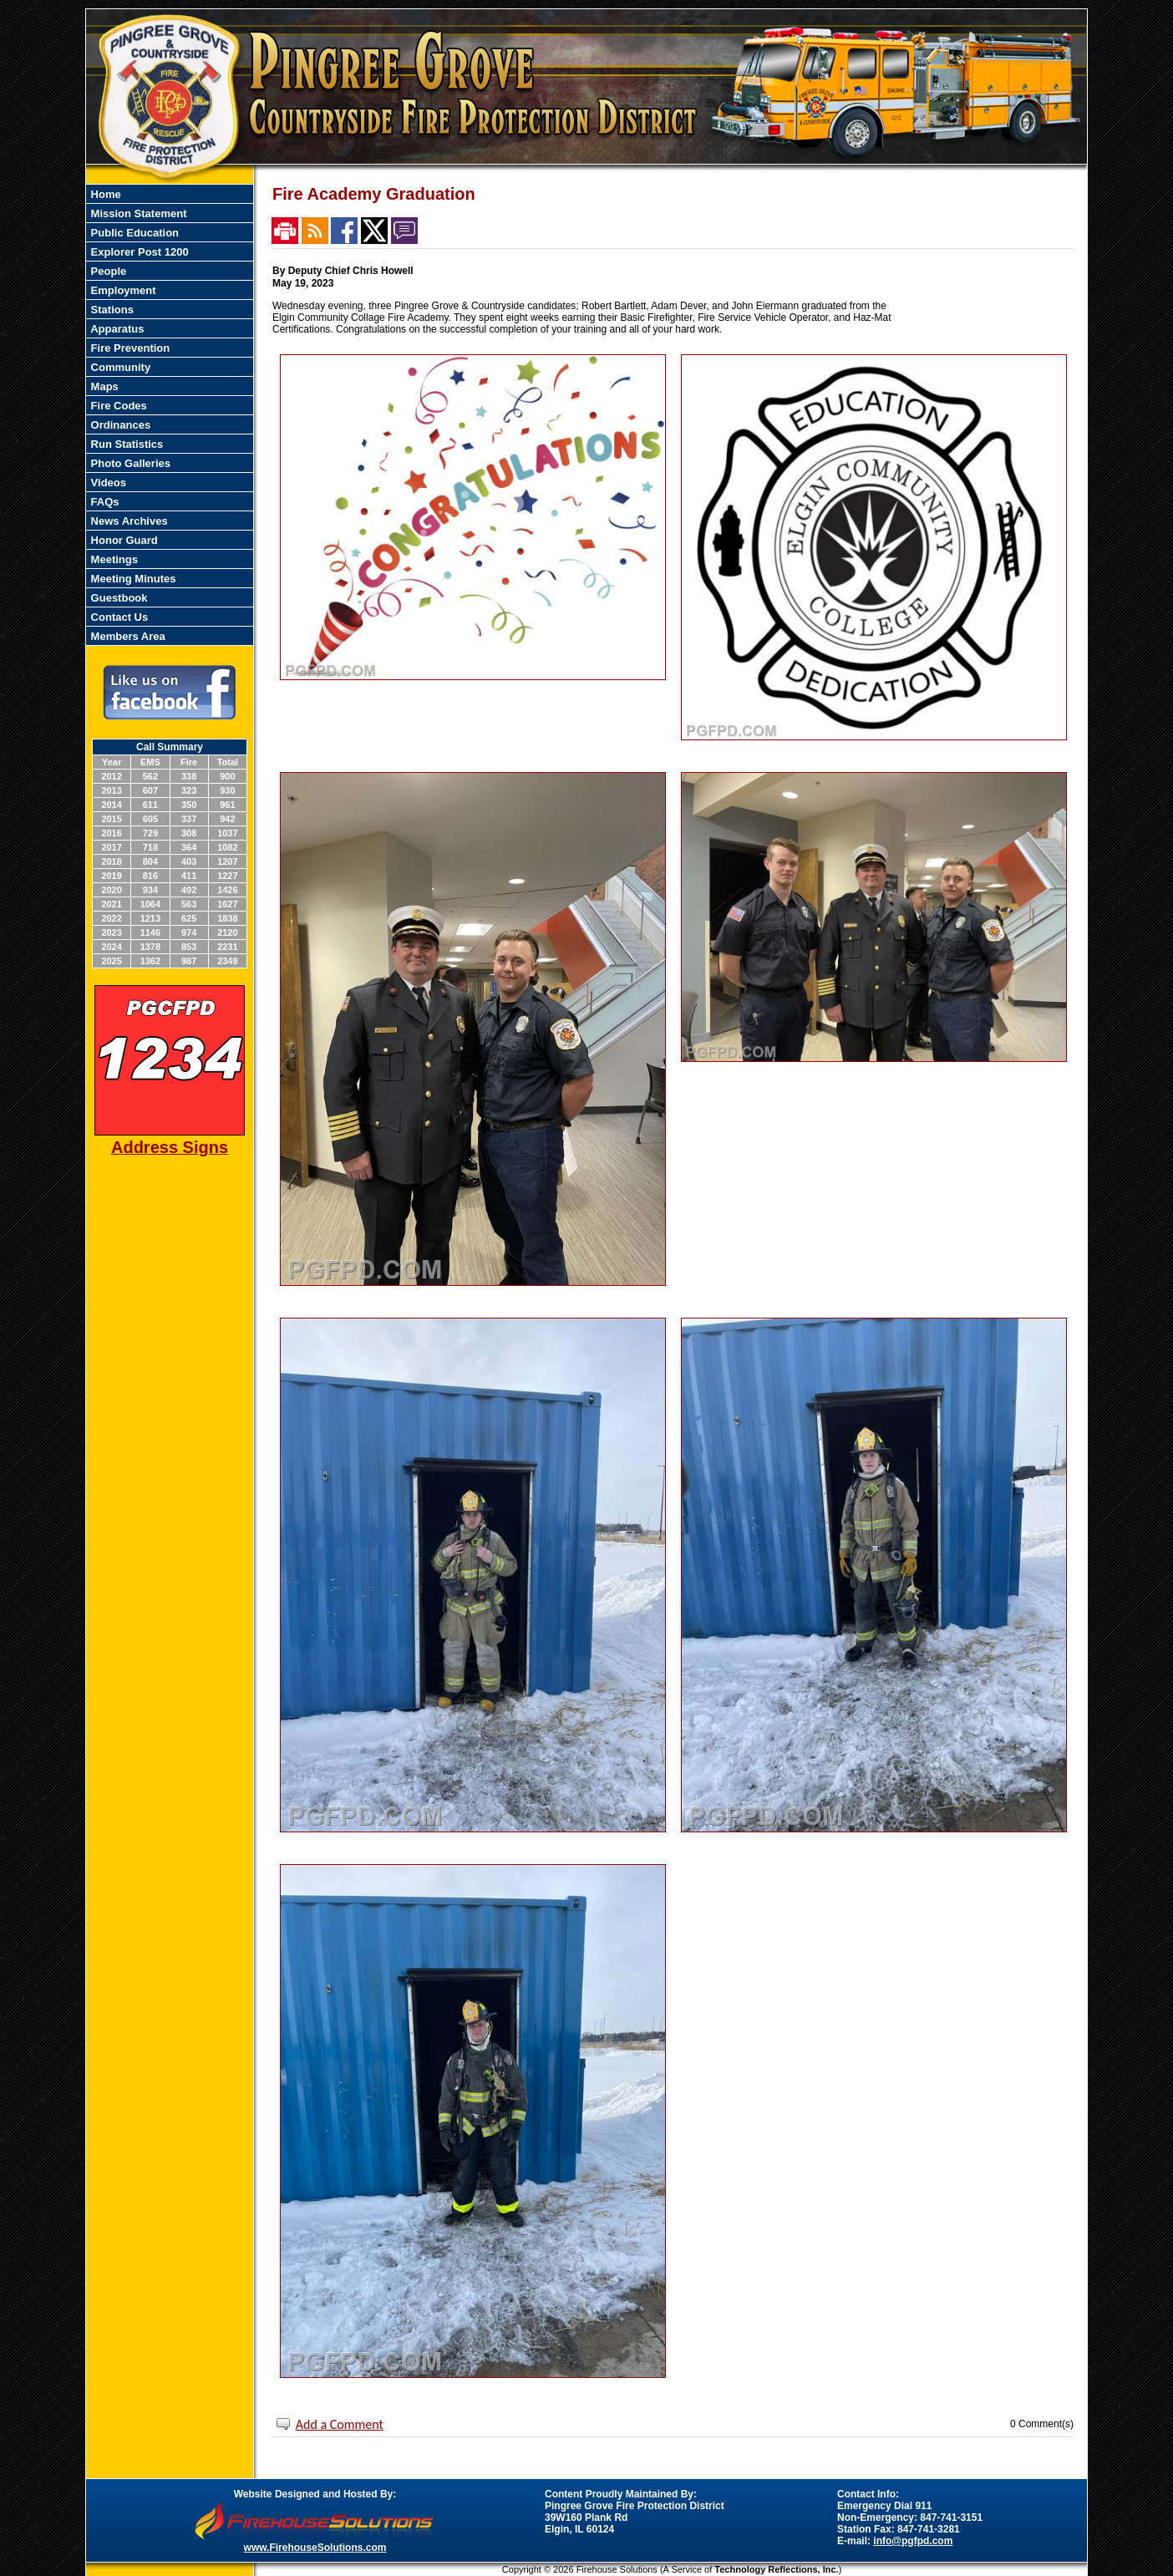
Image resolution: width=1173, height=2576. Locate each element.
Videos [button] (107, 482)
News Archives (128, 521)
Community (119, 367)
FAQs (103, 501)
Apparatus (116, 329)
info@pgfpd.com (912, 2541)
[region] (169, 415)
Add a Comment (339, 2424)
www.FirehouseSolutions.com (315, 2547)
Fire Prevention (129, 348)
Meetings (113, 559)
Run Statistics (125, 444)
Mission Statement (137, 213)
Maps (103, 386)
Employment (122, 290)
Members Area (126, 636)
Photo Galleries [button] (129, 463)
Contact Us (118, 617)
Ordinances (119, 425)
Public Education (133, 232)
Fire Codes (117, 405)
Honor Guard (123, 540)
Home (104, 194)
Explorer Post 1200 (138, 252)
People (107, 271)
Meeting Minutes (131, 578)
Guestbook (118, 598)
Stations (111, 309)
